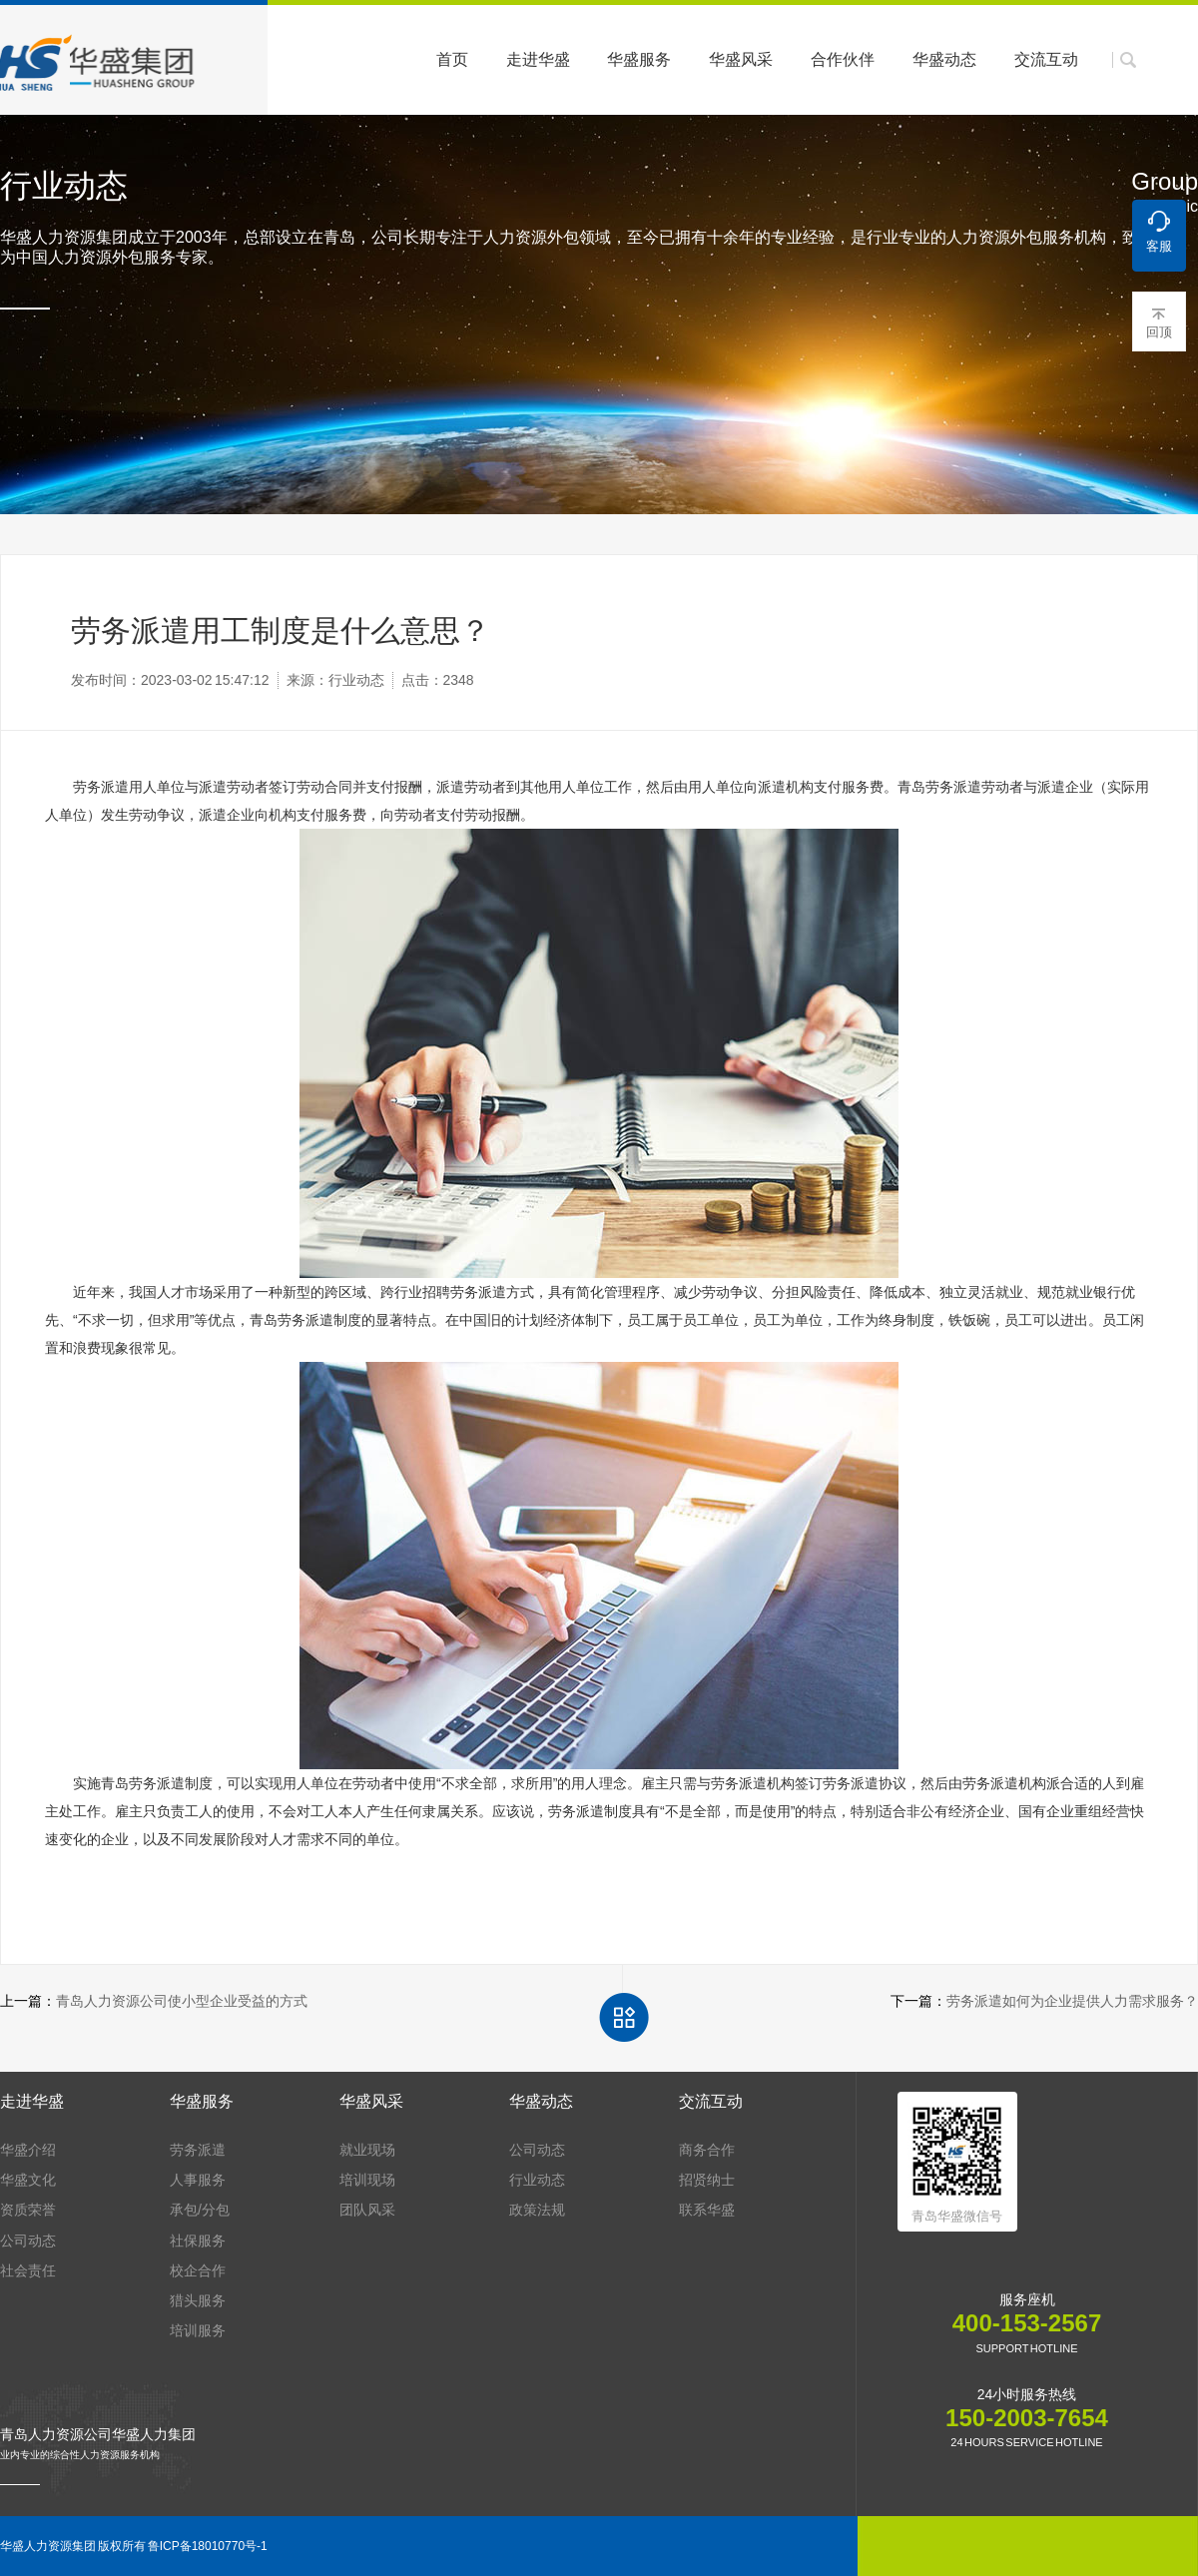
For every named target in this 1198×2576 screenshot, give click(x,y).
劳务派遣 (198, 2150)
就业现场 (367, 2150)
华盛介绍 (28, 2150)
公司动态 (28, 2241)
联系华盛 (707, 2210)
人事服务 (198, 2180)
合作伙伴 (843, 59)
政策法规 (537, 2210)
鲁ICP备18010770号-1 (208, 2546)
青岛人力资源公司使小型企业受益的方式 (181, 2001)
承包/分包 (200, 2210)
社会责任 (28, 2270)
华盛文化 (28, 2180)
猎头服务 (198, 2300)
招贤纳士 (707, 2180)
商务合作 (707, 2150)
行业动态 (537, 2180)
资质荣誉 (28, 2210)
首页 (452, 59)
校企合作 (198, 2270)
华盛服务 (639, 59)
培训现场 (367, 2180)
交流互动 (1046, 59)
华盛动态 (944, 59)
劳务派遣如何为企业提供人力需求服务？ (1072, 2001)
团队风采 (367, 2210)
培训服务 (198, 2330)
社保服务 (198, 2241)
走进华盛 (538, 59)
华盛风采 (741, 59)
